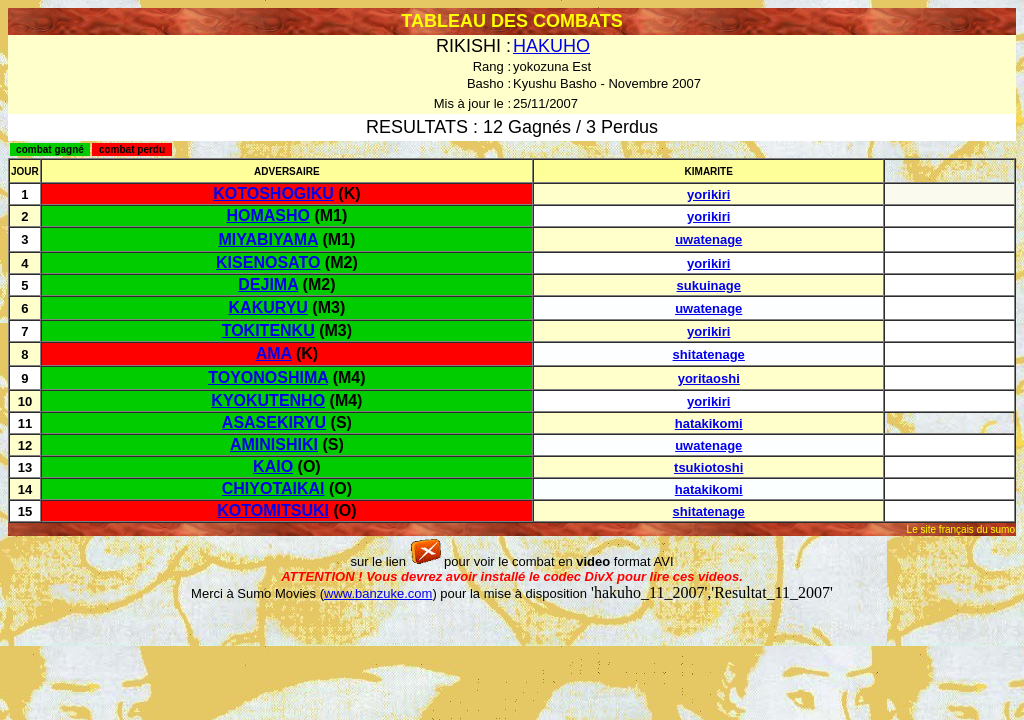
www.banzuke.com (378, 593)
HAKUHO (551, 46)
